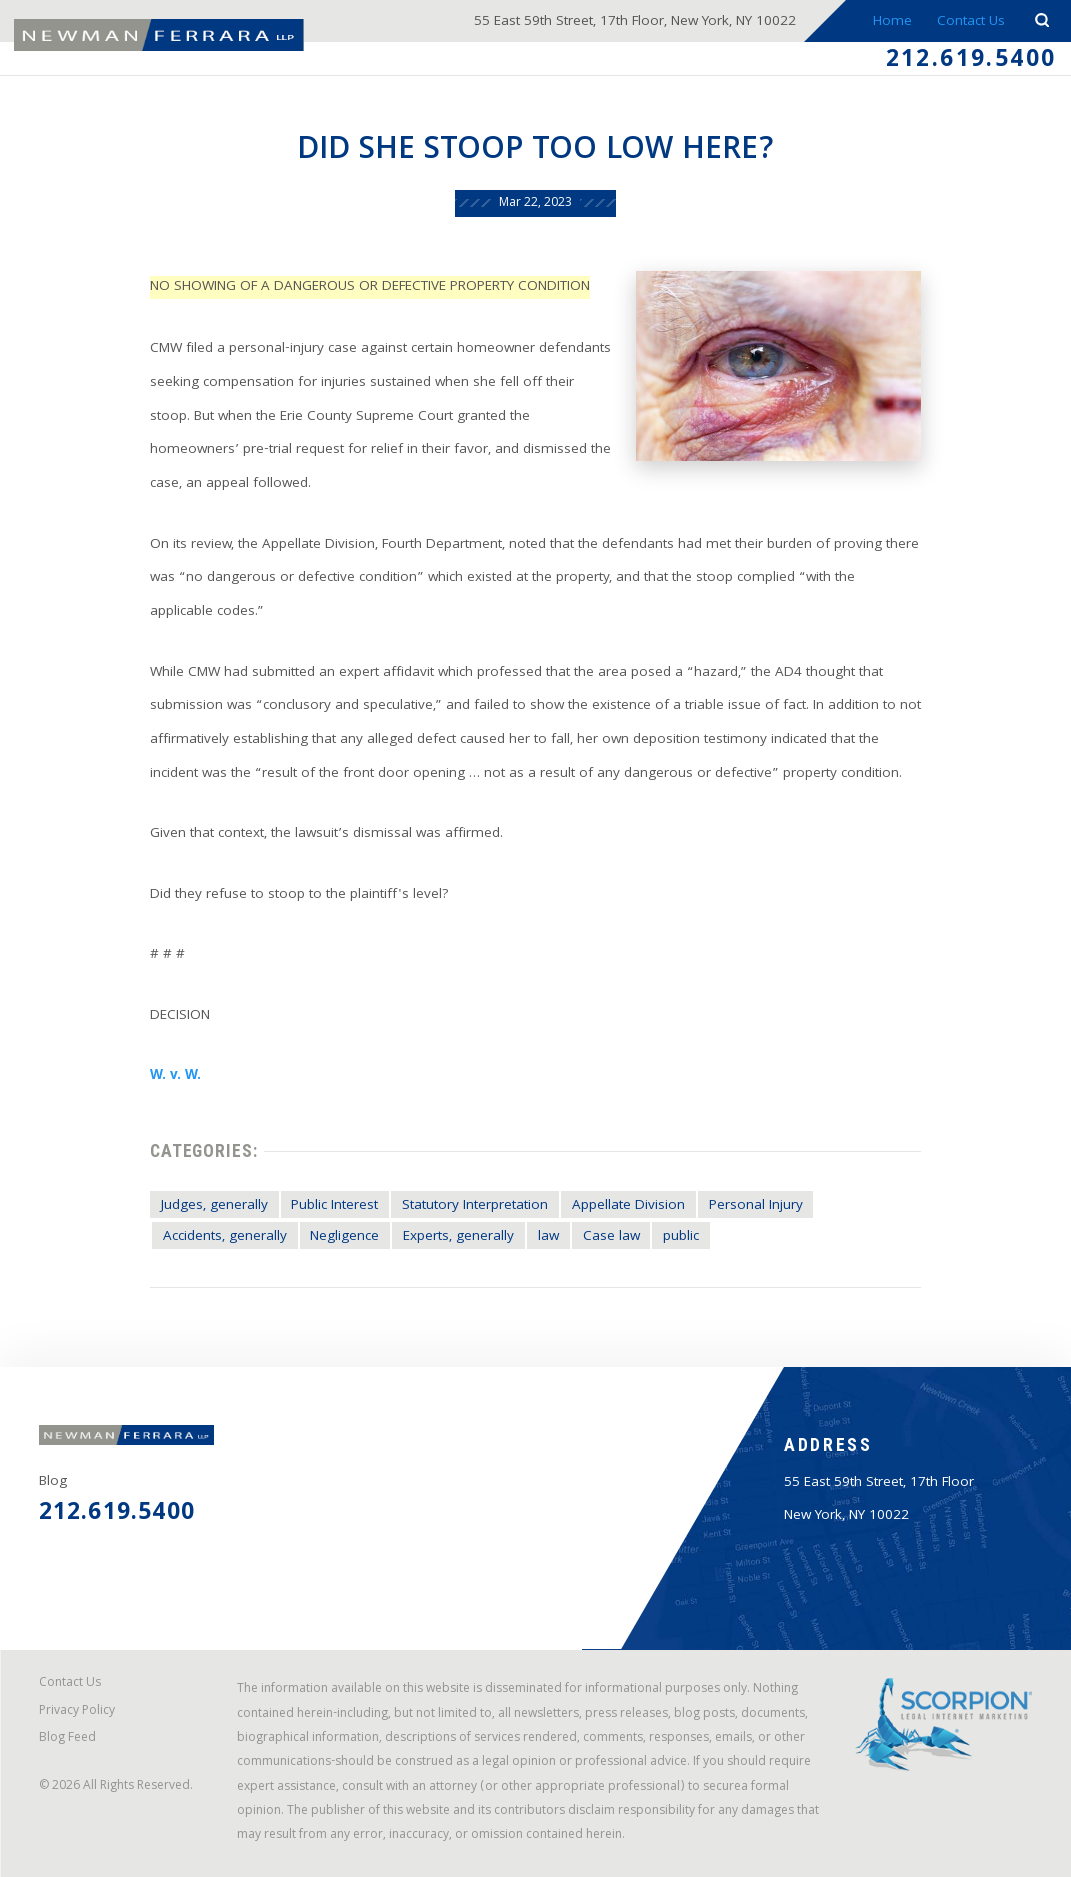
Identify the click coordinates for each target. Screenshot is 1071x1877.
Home (892, 22)
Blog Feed (67, 1739)
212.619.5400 (971, 61)
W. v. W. (175, 1076)
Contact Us (971, 22)
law (548, 1237)
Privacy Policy (77, 1712)
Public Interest (334, 1206)
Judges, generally (214, 1206)
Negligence (344, 1237)
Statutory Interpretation (475, 1206)
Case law (611, 1237)
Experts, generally (458, 1237)
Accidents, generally (225, 1237)
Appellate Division (628, 1206)
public (681, 1237)
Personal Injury (756, 1206)
